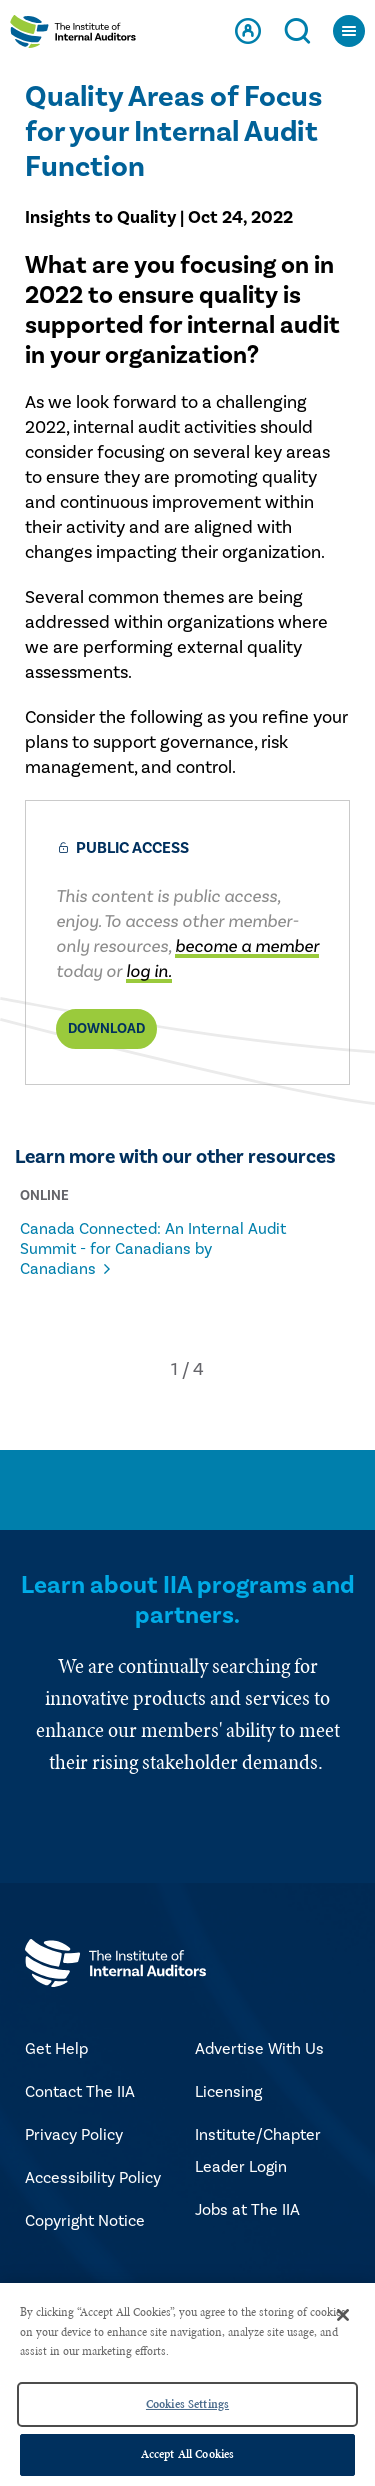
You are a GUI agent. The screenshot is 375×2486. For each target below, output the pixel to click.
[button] (174, 1369)
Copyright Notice (85, 2221)
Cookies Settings (187, 2404)
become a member (247, 946)
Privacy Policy (74, 2135)
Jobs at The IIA (247, 2210)
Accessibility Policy (93, 2178)
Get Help (56, 2049)
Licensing (228, 2092)
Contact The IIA (80, 2092)
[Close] (343, 2315)
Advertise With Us (259, 2049)
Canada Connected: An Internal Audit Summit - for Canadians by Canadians (153, 1249)
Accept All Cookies (187, 2454)
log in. (149, 971)
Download (106, 1029)
